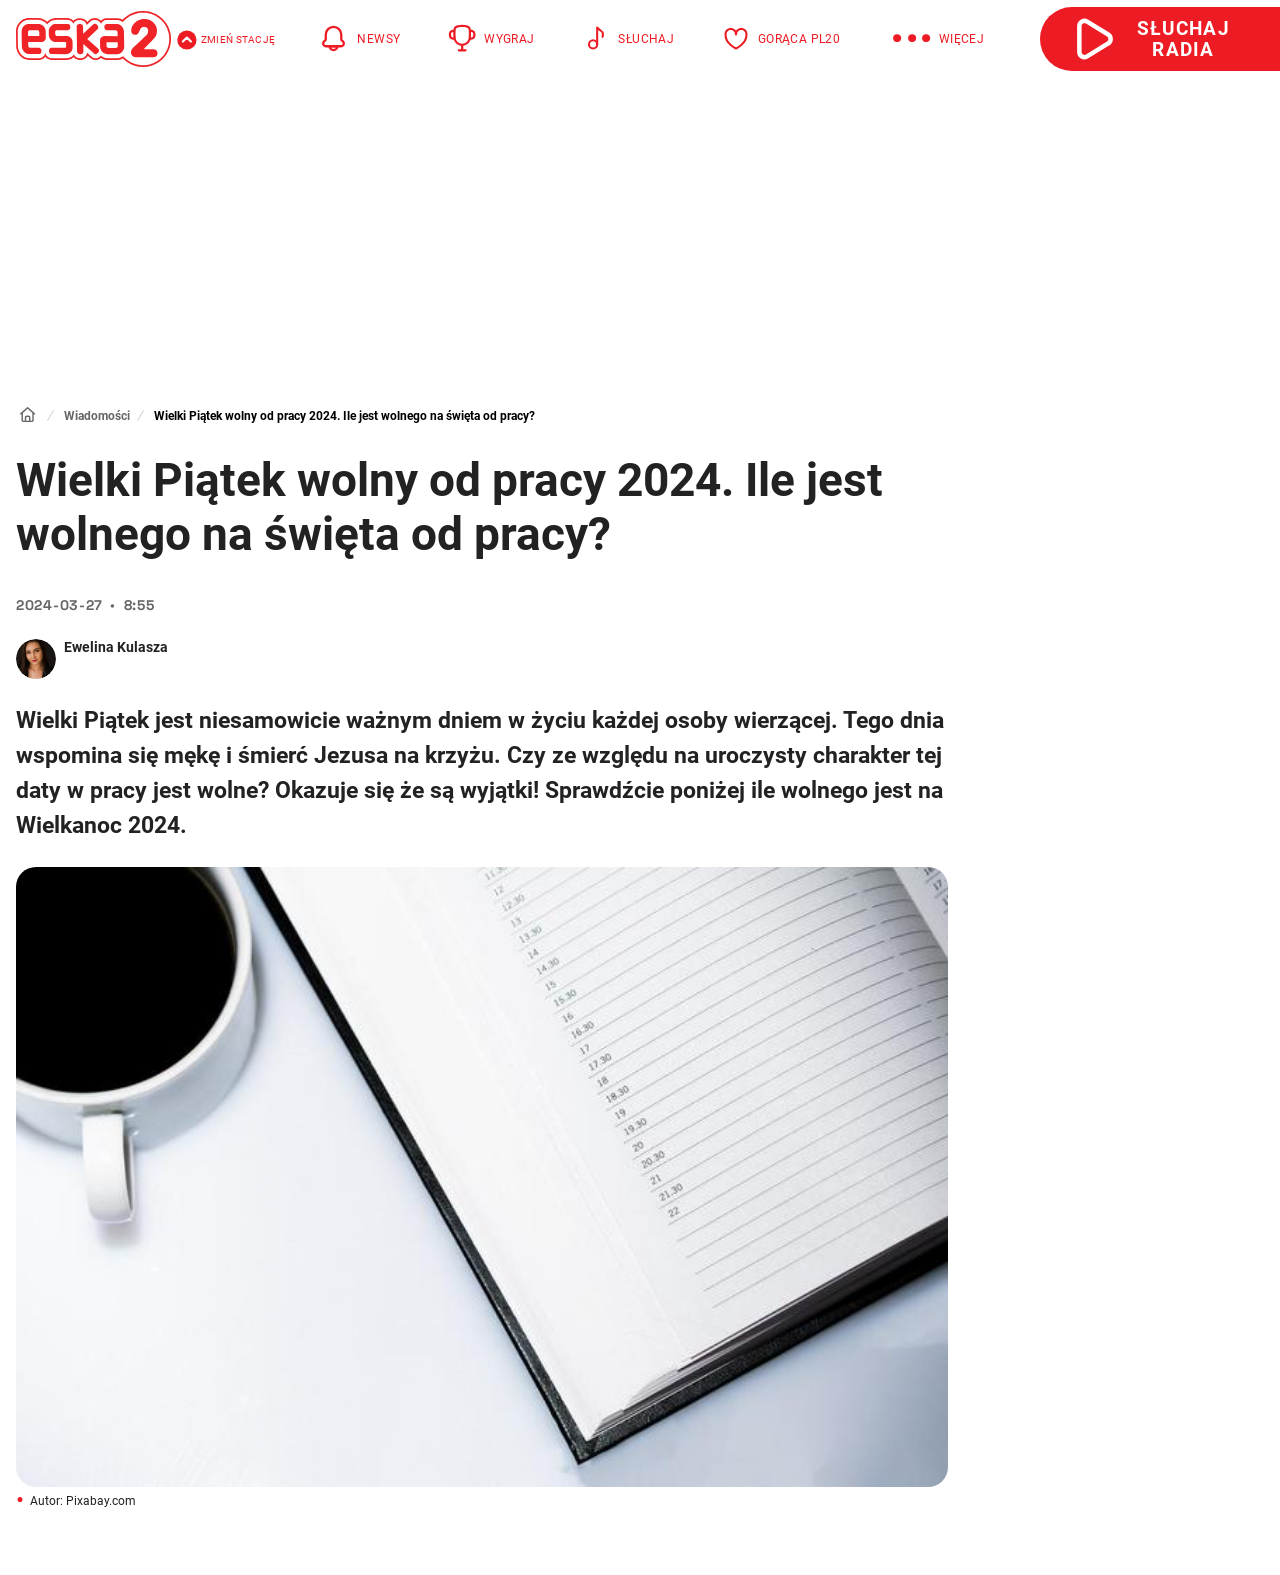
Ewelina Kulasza (116, 647)
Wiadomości (97, 416)
